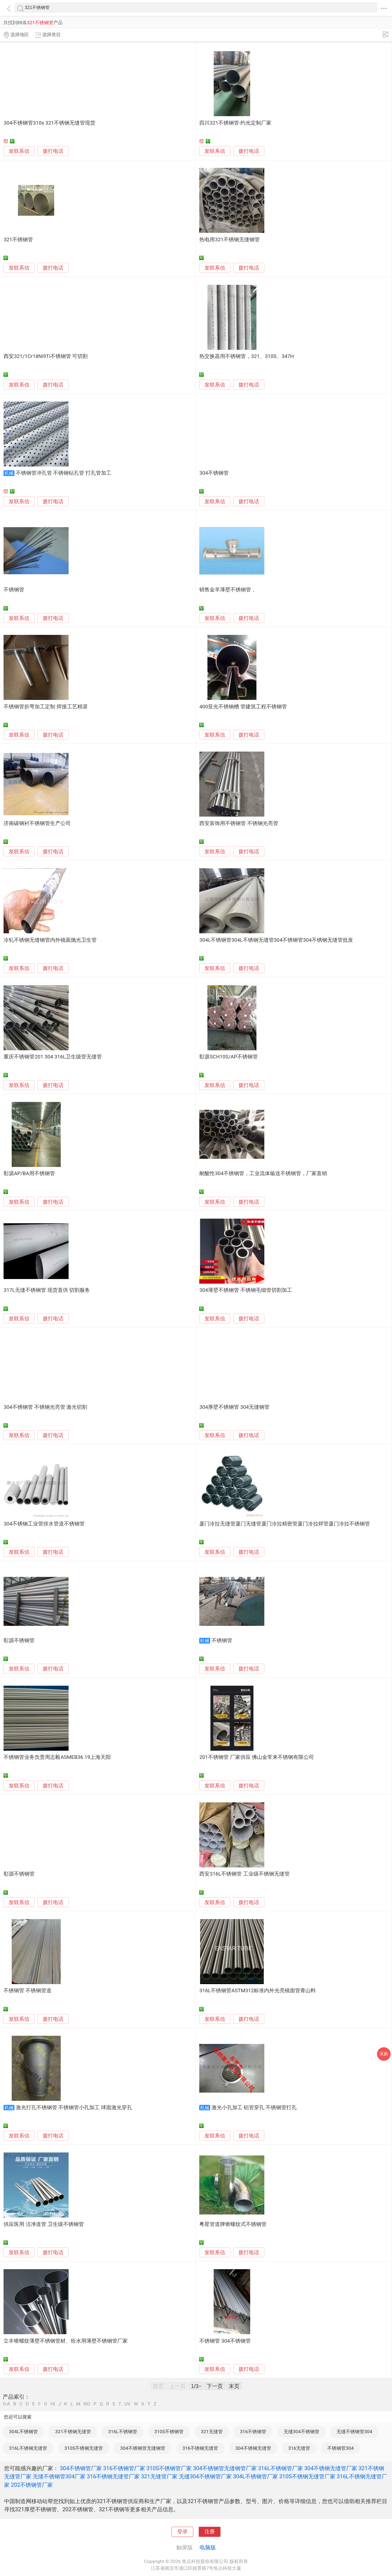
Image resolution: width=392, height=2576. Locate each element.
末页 (234, 2386)
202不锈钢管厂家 (32, 2485)
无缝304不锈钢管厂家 (205, 2476)
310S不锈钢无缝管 (84, 2448)
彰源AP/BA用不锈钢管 (29, 1173)
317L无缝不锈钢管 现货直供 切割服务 (47, 1290)
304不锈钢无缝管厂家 (330, 2468)
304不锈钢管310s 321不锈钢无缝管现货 (49, 123)
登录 (182, 2532)
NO (87, 2404)
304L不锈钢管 (23, 2431)
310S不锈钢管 (168, 2431)
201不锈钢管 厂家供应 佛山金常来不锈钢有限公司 (256, 1757)
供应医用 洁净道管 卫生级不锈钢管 (44, 2224)
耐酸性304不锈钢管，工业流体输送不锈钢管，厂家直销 (263, 1173)
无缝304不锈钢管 (301, 2431)
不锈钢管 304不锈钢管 (224, 2341)
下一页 (215, 2386)
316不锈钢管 (253, 2431)
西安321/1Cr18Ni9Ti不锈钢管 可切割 (46, 356)
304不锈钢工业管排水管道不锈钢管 (44, 1524)
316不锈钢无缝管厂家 (113, 2476)
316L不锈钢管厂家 (280, 2468)
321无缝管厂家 (159, 2476)
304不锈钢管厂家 (81, 2468)
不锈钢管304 (340, 2448)
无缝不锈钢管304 (354, 2431)
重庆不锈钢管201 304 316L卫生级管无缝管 (53, 1057)
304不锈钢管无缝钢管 (142, 2448)
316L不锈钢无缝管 (28, 2448)
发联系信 (19, 151)
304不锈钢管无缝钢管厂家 (225, 2468)
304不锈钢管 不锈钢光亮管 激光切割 (45, 1407)
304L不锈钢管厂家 (255, 2476)
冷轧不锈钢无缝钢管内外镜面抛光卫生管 (50, 940)
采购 (383, 2053)
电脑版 (208, 2547)
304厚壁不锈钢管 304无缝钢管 (234, 1407)
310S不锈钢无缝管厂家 (307, 2476)
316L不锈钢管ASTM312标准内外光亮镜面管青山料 (257, 1991)
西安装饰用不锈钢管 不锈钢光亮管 (238, 823)
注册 (209, 2532)
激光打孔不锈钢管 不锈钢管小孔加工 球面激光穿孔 (74, 2108)
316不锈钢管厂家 (124, 2468)
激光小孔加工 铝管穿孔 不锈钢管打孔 (254, 2108)
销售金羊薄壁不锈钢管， (227, 590)
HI (52, 2404)
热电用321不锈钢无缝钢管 (229, 240)
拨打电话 (53, 151)
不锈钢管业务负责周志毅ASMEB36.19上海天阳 (57, 1757)
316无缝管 (299, 2448)
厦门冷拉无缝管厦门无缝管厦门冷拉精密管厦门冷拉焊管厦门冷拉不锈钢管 (284, 1524)
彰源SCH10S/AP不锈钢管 (228, 1057)
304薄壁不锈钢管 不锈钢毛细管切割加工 (245, 1290)
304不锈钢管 (214, 473)
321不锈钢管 (18, 240)
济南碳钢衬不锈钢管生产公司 (37, 823)
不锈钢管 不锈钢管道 (27, 1991)
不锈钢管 (14, 590)
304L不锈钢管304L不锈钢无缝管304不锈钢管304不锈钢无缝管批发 (276, 940)
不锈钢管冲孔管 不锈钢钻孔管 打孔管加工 (63, 473)
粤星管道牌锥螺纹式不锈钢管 (233, 2224)
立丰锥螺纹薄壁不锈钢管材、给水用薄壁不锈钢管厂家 (66, 2341)
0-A (6, 2404)
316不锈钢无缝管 (200, 2448)
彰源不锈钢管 (19, 1641)
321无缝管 (212, 2431)
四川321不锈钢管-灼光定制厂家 (235, 123)
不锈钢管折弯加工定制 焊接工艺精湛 (46, 707)
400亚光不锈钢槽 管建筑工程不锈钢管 (243, 707)
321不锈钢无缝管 (73, 2431)
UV (127, 2404)
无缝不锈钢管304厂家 (59, 2476)
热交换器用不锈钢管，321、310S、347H (246, 356)
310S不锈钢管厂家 (169, 2468)
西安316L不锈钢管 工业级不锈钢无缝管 (244, 1874)
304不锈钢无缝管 (253, 2448)
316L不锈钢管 (122, 2431)
